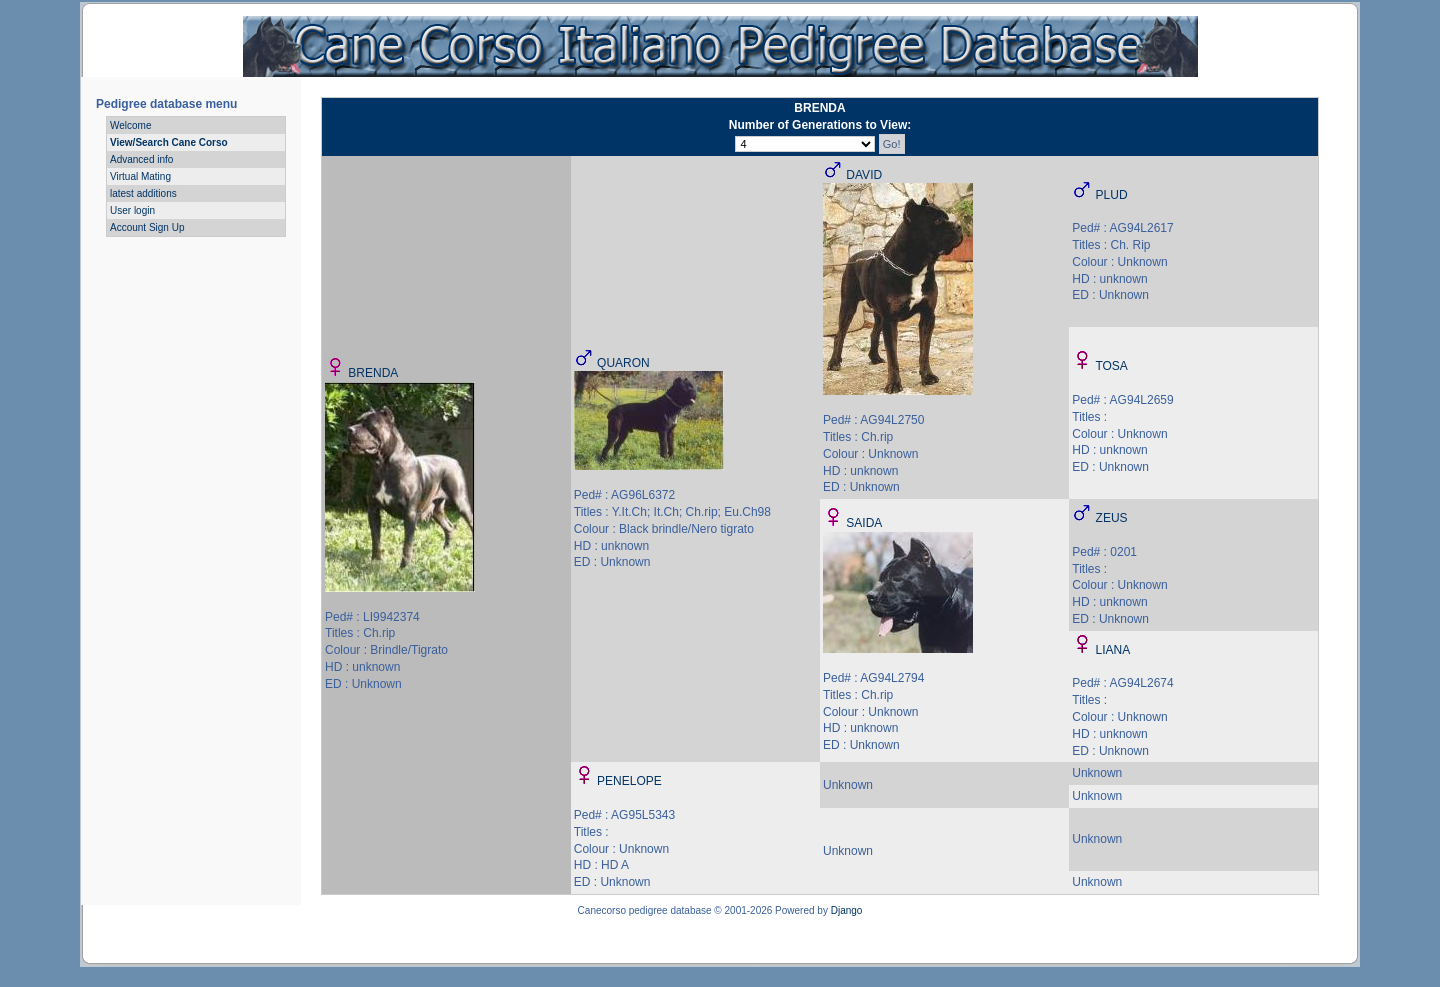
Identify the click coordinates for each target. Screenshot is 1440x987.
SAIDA (864, 523)
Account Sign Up (147, 227)
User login (132, 210)
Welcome (131, 125)
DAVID (864, 175)
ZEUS (1112, 518)
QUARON (623, 363)
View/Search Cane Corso (169, 142)
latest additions (143, 193)
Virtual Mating (140, 176)
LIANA (1113, 650)
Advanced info (141, 159)
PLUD (1112, 195)
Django (847, 910)
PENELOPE (629, 781)
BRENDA (373, 373)
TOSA (1111, 366)
